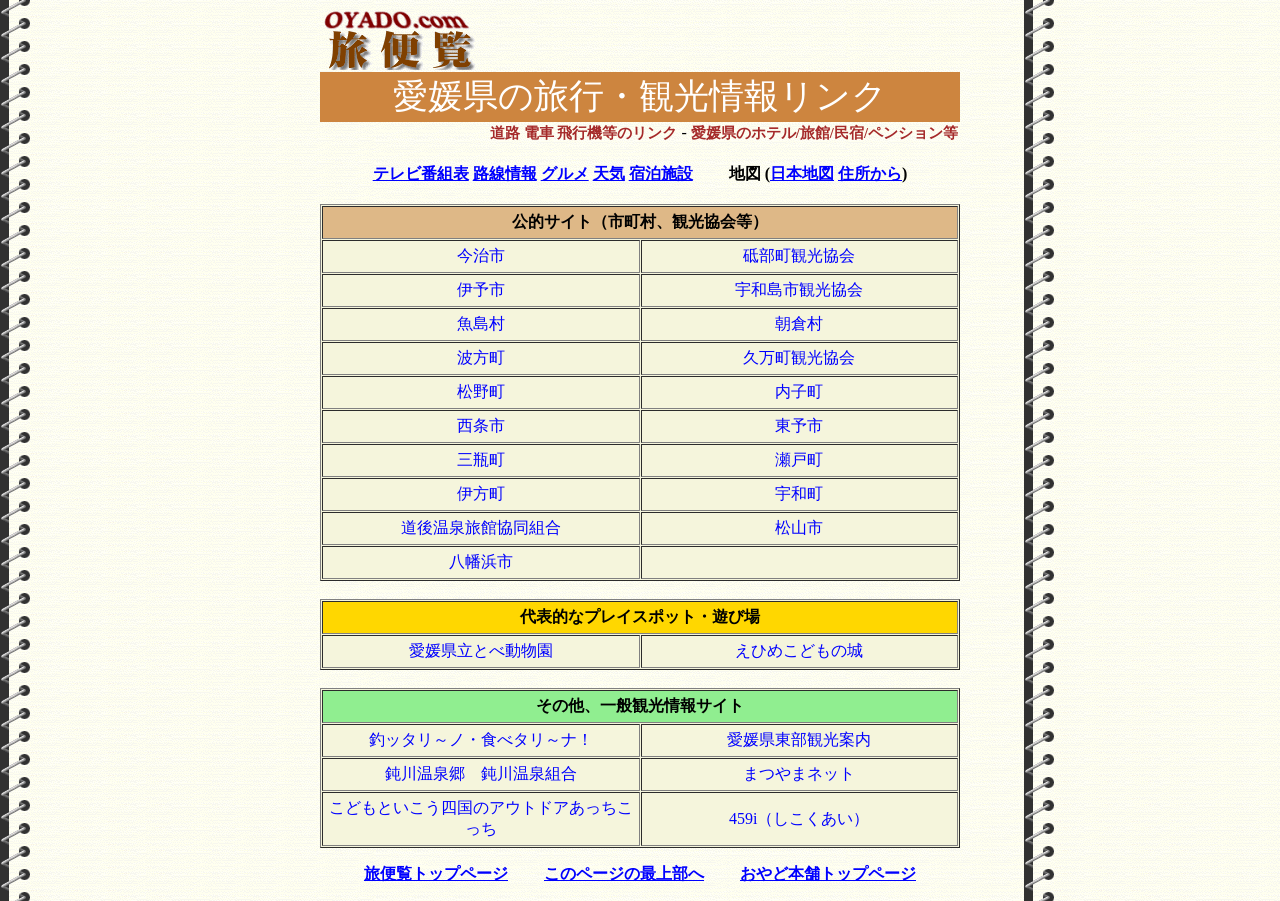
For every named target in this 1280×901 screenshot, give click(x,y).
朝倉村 (799, 323)
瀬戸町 (799, 459)
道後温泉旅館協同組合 (481, 527)
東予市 (799, 425)
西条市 (481, 425)
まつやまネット (799, 773)
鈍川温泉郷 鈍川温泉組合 (481, 773)
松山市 (799, 527)
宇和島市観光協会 (799, 289)
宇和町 (799, 493)
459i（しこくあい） (799, 818)
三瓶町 (481, 459)
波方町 (481, 357)
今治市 (481, 255)
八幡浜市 (481, 561)
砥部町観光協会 (799, 255)
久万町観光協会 (799, 357)
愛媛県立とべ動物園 (481, 650)
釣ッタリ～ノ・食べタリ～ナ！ (481, 739)
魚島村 (481, 323)
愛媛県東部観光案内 (799, 739)
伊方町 (481, 493)
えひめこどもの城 (799, 650)
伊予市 (481, 289)
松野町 (481, 391)
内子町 (799, 391)
